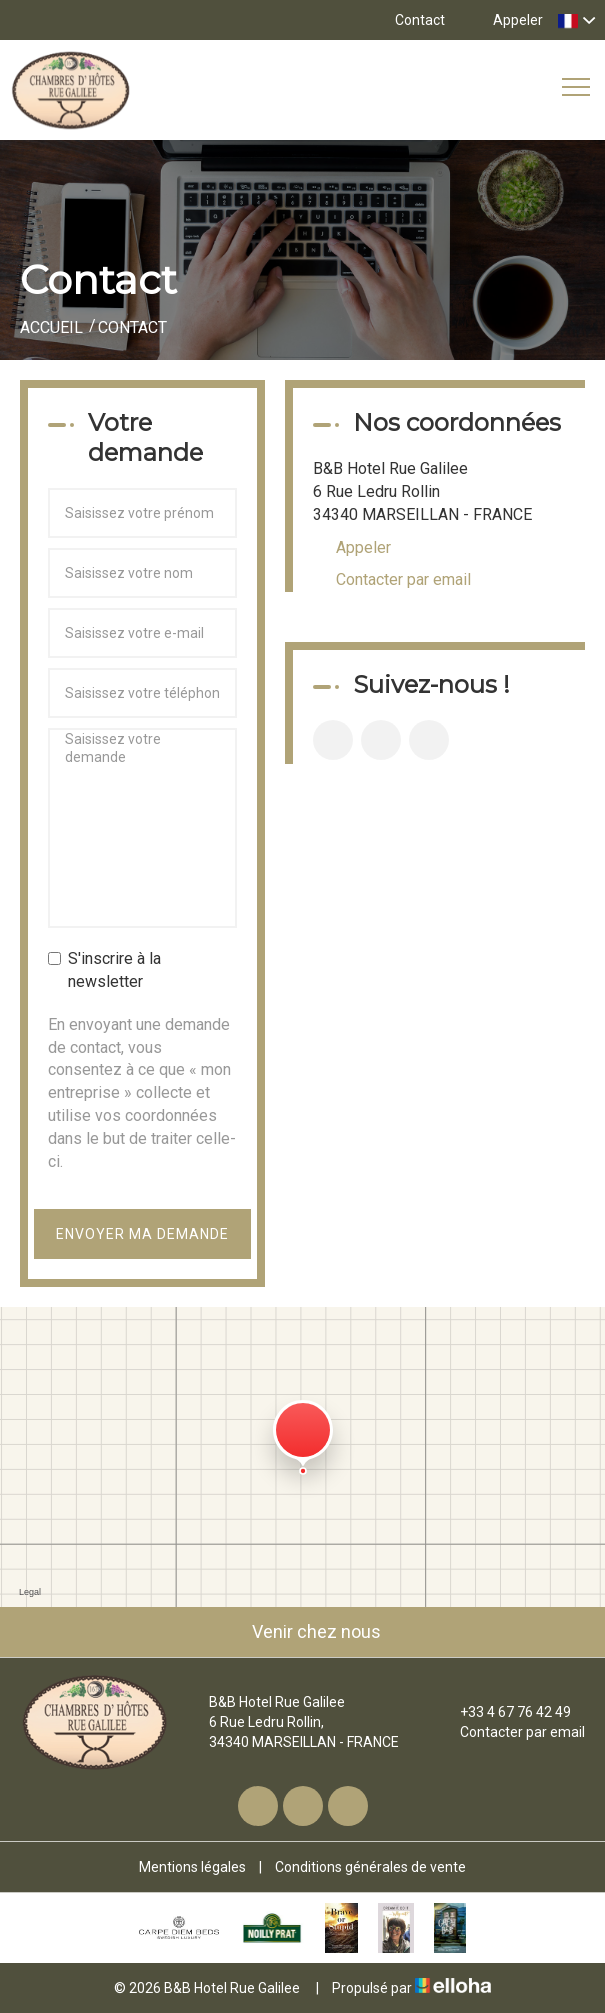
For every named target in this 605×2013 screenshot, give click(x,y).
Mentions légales (192, 1867)
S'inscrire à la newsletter (104, 970)
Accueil (51, 327)
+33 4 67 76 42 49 (504, 1712)
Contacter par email (403, 579)
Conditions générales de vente (370, 1867)
